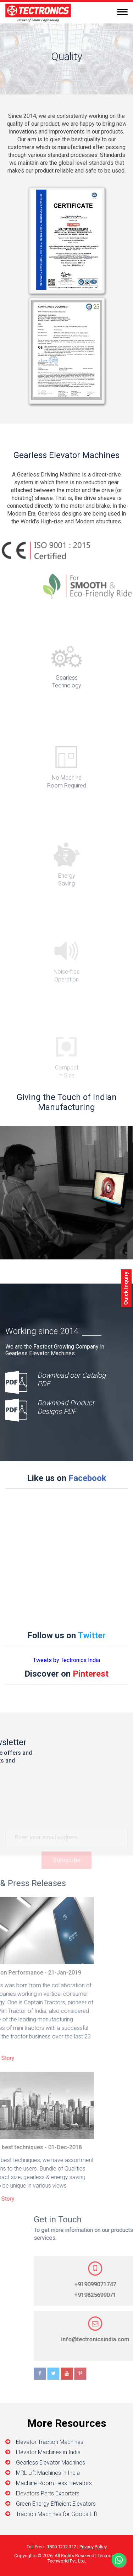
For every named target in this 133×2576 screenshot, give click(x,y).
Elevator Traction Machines (49, 2442)
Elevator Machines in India (48, 2452)
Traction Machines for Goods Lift (56, 2514)
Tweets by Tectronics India (66, 1660)
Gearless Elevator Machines (50, 2462)
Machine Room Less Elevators (54, 2483)
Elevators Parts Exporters (47, 2493)
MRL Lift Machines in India (48, 2472)
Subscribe (66, 1865)
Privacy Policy (93, 2546)
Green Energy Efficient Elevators (56, 2503)
